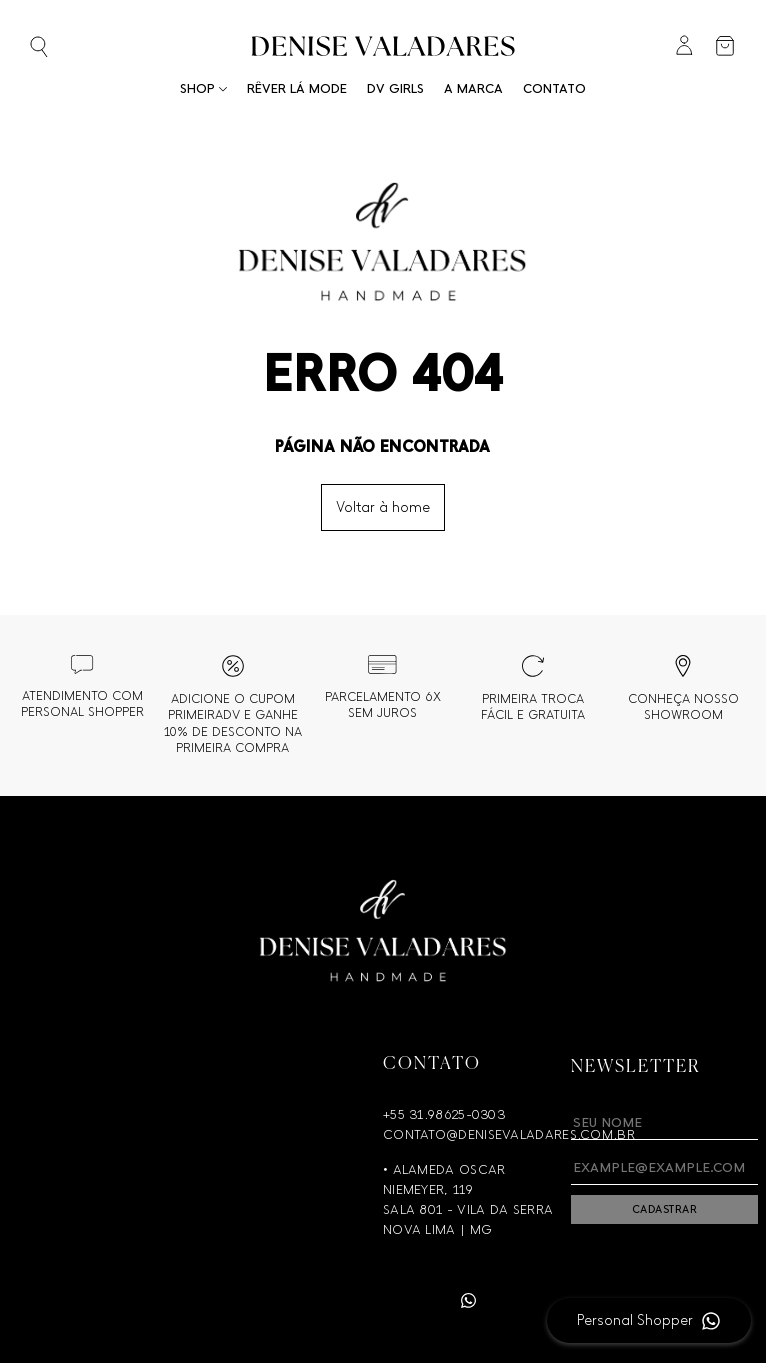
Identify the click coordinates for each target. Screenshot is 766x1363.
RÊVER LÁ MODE (297, 88)
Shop (203, 88)
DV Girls (395, 88)
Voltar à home (383, 507)
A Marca (473, 88)
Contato (554, 88)
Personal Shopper (635, 1320)
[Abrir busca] (71, 48)
